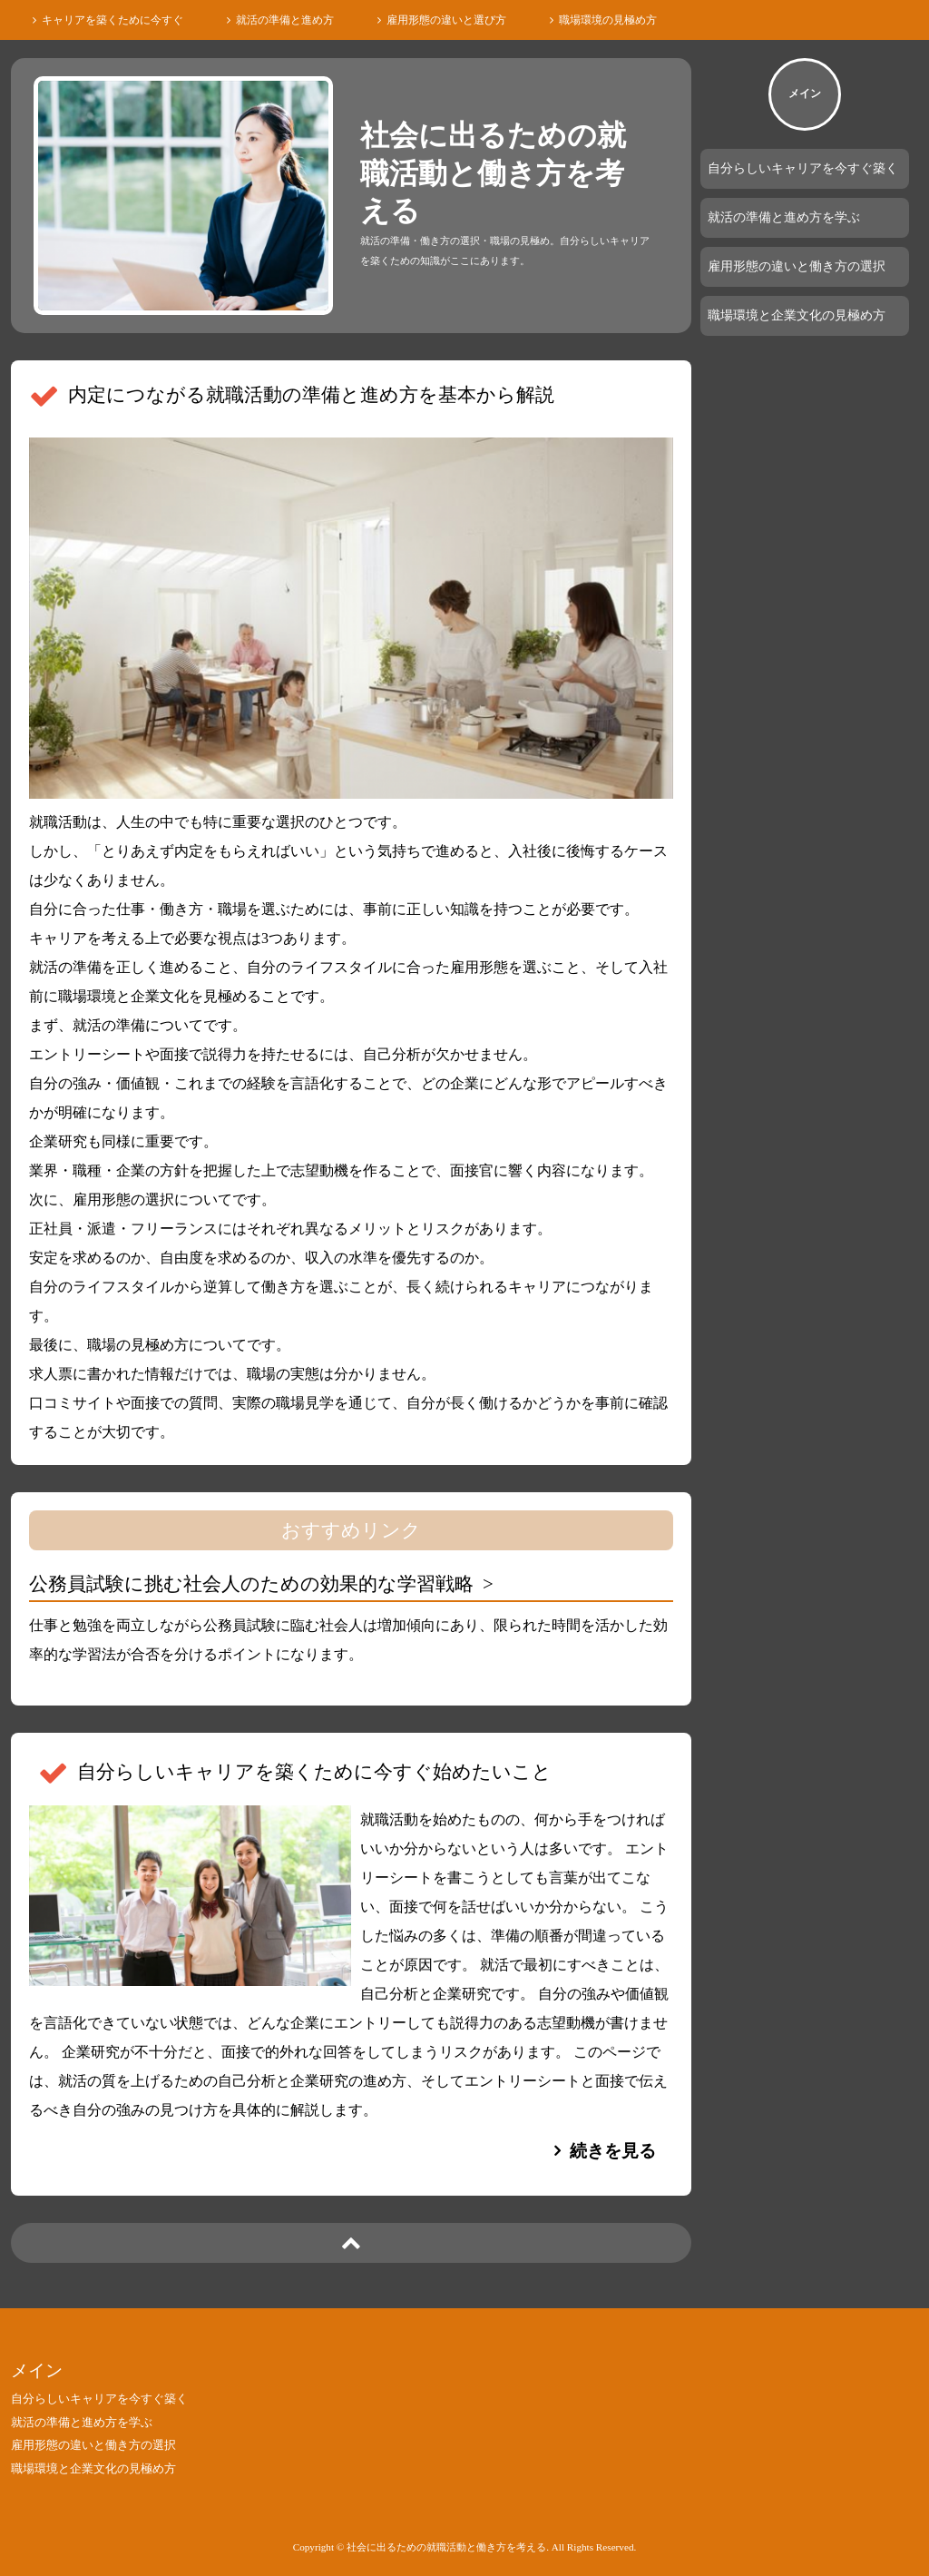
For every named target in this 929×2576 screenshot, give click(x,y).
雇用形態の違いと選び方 (446, 20)
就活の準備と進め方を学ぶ (784, 217)
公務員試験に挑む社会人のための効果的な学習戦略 (251, 1583)
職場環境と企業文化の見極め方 (796, 315)
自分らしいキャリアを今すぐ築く (803, 168)
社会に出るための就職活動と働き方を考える (493, 173)
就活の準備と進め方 (285, 20)
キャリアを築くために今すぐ (112, 20)
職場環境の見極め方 (608, 20)
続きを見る (613, 2150)
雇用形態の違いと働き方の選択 (796, 266)
